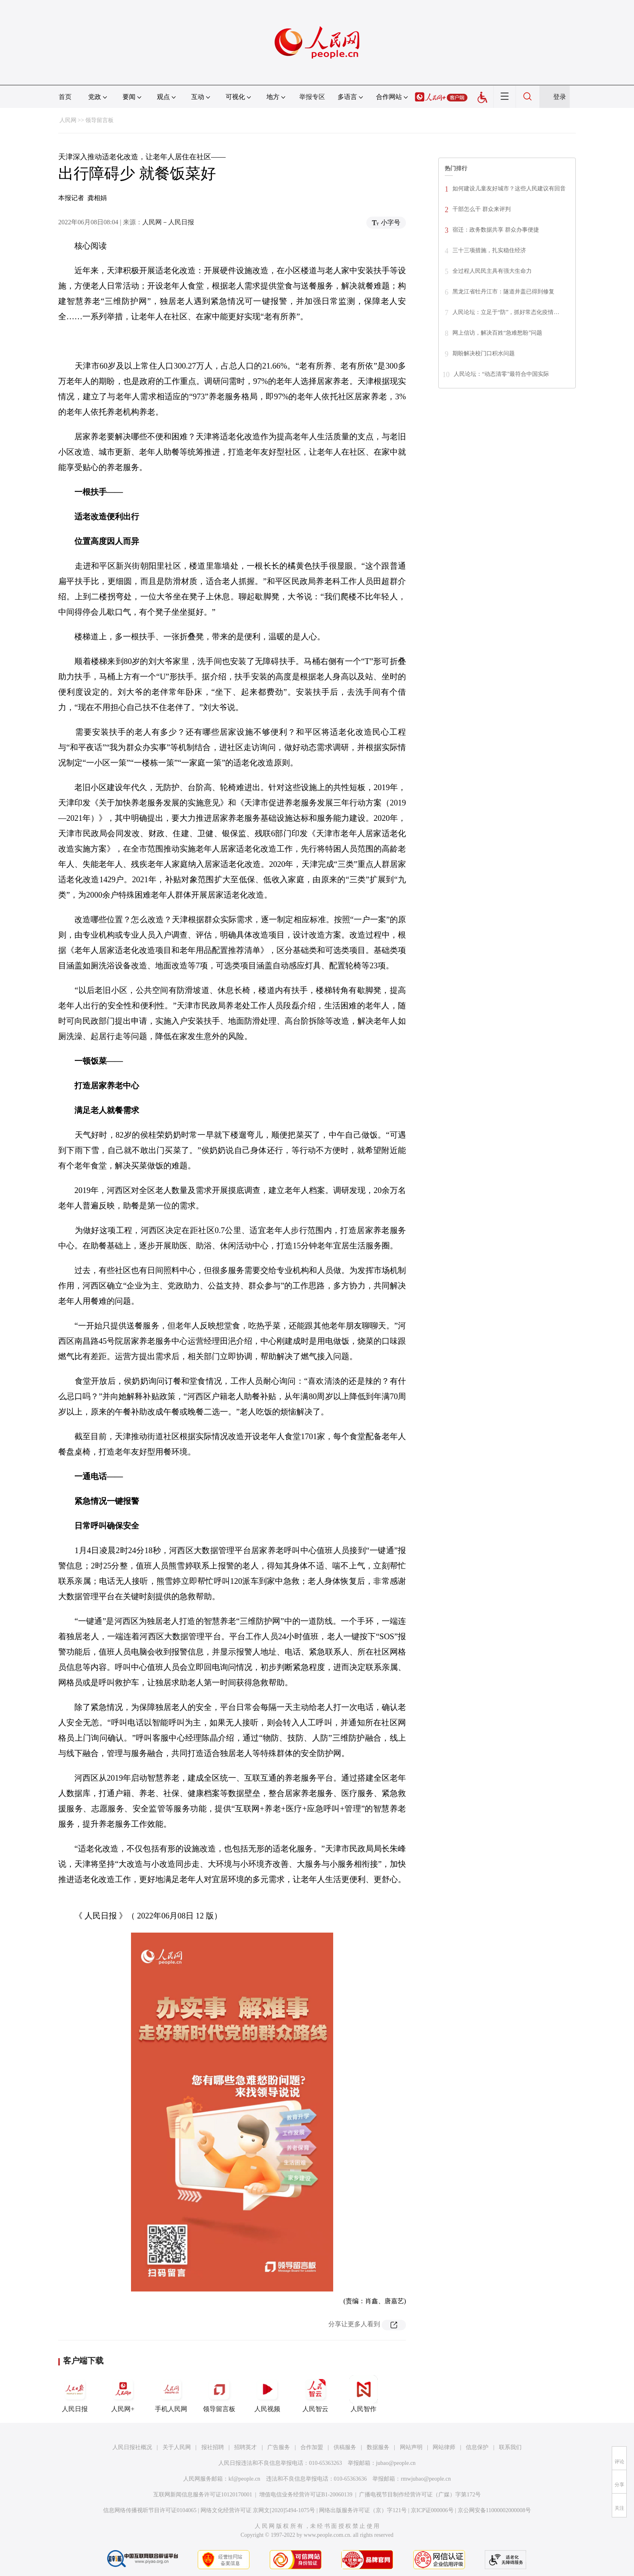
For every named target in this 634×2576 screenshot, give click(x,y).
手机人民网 (171, 2393)
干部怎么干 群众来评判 (481, 209)
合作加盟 (311, 2447)
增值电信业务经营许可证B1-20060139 (306, 2495)
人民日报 (75, 2393)
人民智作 (363, 2393)
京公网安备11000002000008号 (494, 2510)
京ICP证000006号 (432, 2510)
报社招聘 (212, 2447)
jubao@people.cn (396, 2463)
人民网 (67, 120)
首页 (65, 96)
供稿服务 (345, 2447)
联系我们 (510, 2447)
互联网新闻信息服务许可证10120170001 (202, 2495)
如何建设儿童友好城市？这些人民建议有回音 (509, 189)
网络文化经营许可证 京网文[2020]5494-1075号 (258, 2510)
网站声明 (411, 2447)
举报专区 (312, 96)
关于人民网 (177, 2447)
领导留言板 (99, 120)
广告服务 (278, 2447)
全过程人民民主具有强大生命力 (492, 271)
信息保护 (477, 2447)
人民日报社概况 (132, 2447)
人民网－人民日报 (168, 222)
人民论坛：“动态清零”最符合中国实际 (501, 374)
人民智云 (315, 2393)
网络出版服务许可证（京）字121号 (363, 2510)
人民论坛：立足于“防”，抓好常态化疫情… (505, 312)
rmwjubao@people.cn (426, 2479)
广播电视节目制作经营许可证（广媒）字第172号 (420, 2495)
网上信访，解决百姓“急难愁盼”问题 (497, 333)
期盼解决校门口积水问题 (483, 353)
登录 (559, 96)
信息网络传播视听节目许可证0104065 (150, 2510)
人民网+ (123, 2393)
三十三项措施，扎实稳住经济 (489, 250)
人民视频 (267, 2393)
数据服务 (378, 2447)
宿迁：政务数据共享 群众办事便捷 (495, 230)
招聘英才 (245, 2447)
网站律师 (444, 2447)
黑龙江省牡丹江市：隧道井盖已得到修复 (503, 292)
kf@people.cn (244, 2479)
